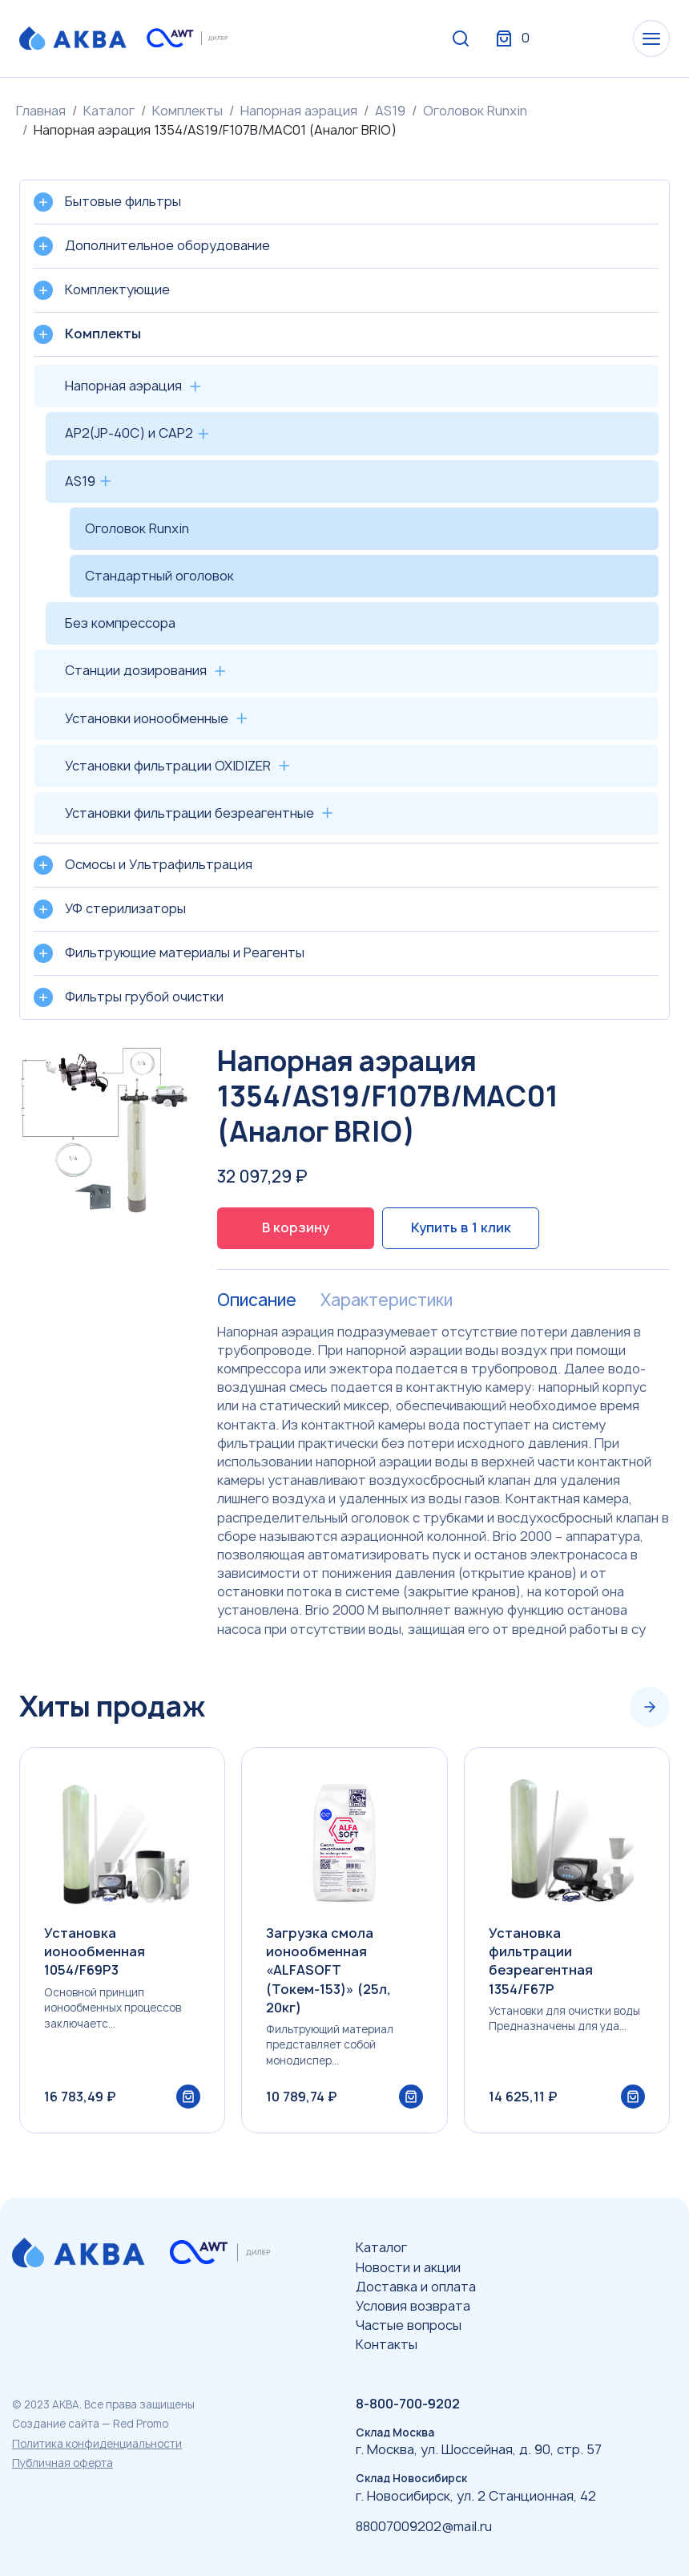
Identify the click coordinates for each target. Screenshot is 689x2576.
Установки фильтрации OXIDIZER (168, 765)
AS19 (390, 110)
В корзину (295, 1227)
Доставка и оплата (416, 2286)
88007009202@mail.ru (424, 2526)
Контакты (386, 2344)
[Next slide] (650, 1707)
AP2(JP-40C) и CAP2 (129, 433)
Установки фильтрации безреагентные (189, 813)
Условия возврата (413, 2306)
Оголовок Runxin (475, 110)
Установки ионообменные (146, 718)
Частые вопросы (408, 2325)
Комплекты (187, 110)
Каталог (109, 110)
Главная (41, 110)
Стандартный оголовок (159, 575)
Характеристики (386, 1300)
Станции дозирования (136, 670)
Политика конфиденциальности (97, 2443)
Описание (256, 1300)
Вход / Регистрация (550, 38)
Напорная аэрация (298, 110)
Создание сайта (55, 2423)
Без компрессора (120, 623)
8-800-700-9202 (408, 2403)
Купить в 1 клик (461, 1227)
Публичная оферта (62, 2463)
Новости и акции (408, 2267)
